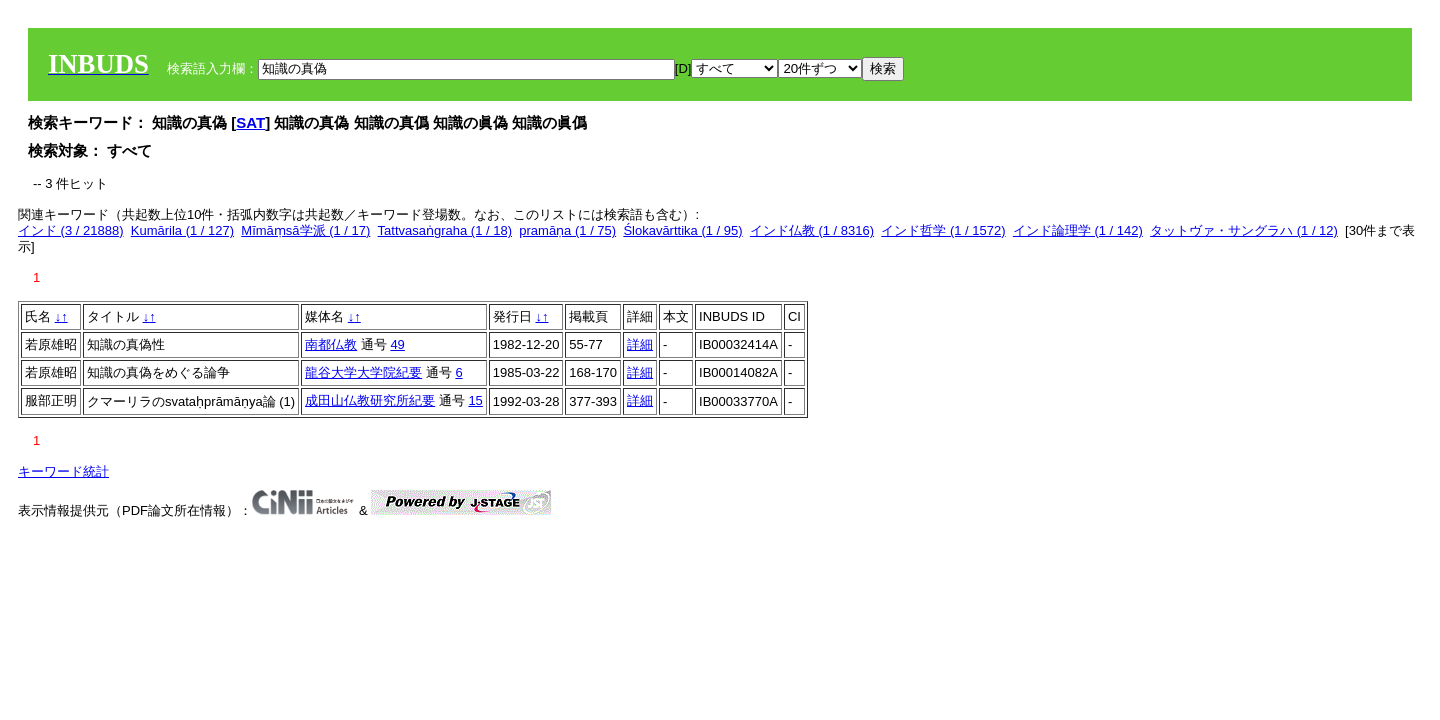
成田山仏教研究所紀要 (370, 400)
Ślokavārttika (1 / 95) (682, 230)
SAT (250, 122)
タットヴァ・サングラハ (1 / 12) (1244, 230)
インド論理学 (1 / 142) (1078, 230)
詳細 (640, 344)
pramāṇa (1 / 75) (567, 230)
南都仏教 (331, 344)
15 (475, 400)
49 (397, 344)
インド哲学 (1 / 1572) (943, 230)
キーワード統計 (63, 471)
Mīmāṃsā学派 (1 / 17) (305, 230)
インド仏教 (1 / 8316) (812, 230)
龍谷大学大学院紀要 (363, 372)
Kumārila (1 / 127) (182, 230)
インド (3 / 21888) (71, 230)
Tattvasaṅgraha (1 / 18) (445, 230)
